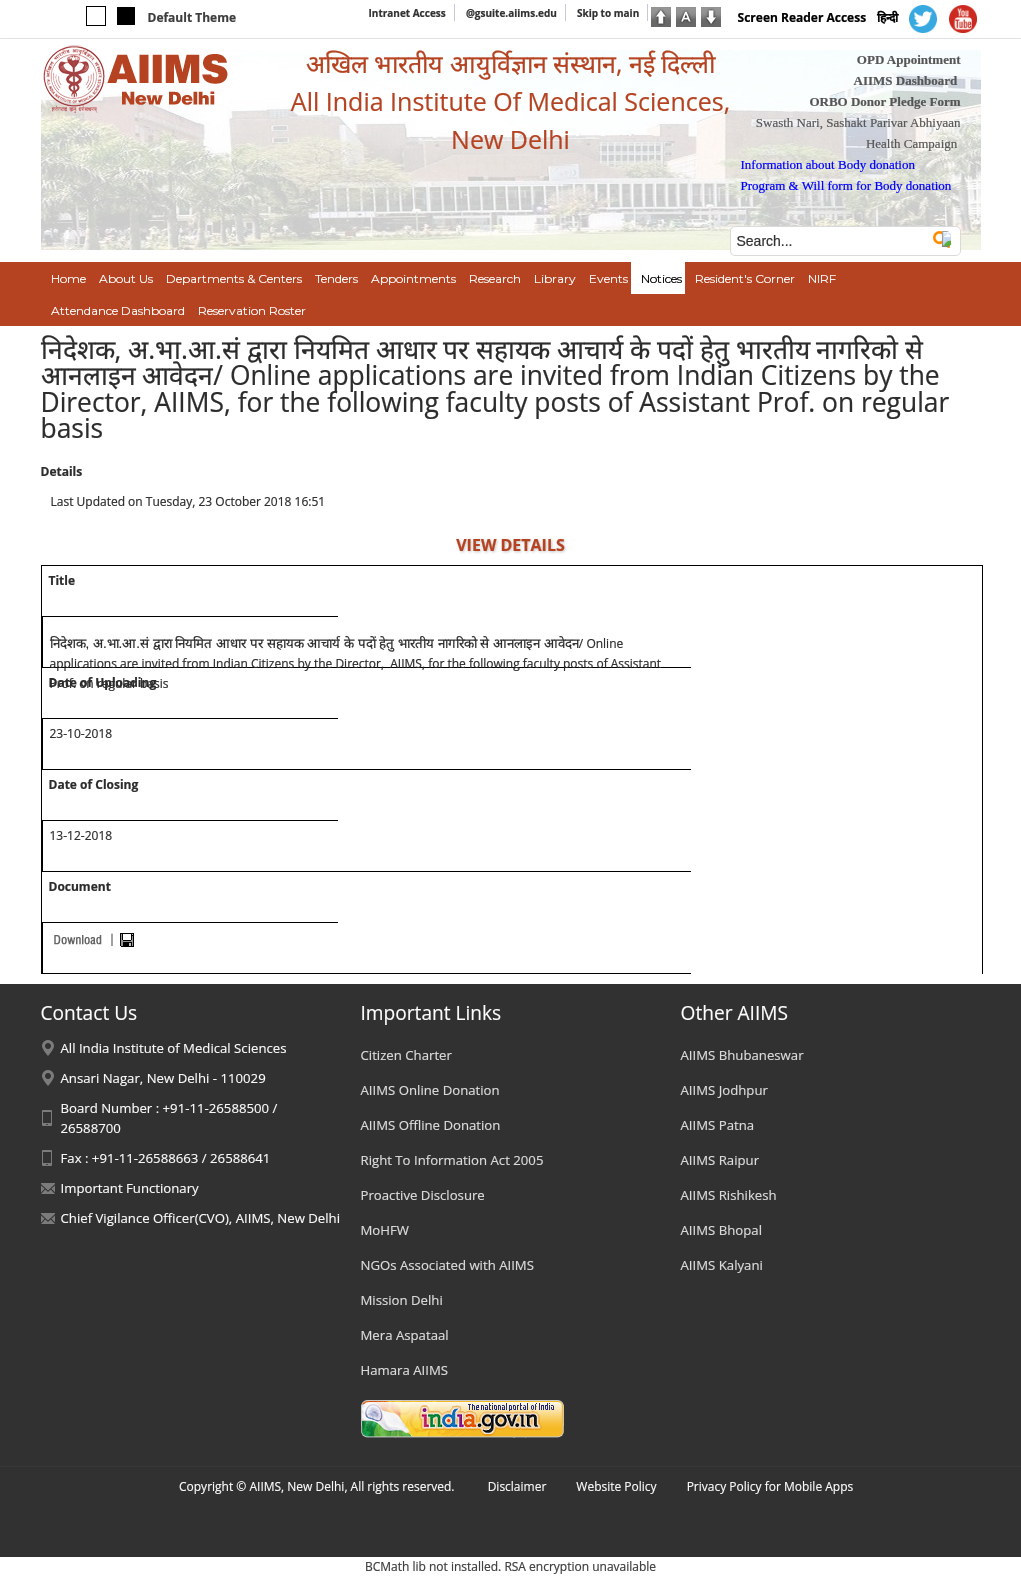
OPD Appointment (909, 59)
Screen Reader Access (802, 17)
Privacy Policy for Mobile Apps (770, 1486)
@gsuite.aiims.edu (511, 13)
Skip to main (608, 13)
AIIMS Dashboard (906, 80)
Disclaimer (517, 1486)
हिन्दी (887, 17)
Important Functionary (130, 1188)
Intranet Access (407, 13)
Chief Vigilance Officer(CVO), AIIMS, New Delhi (201, 1218)
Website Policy (616, 1486)
